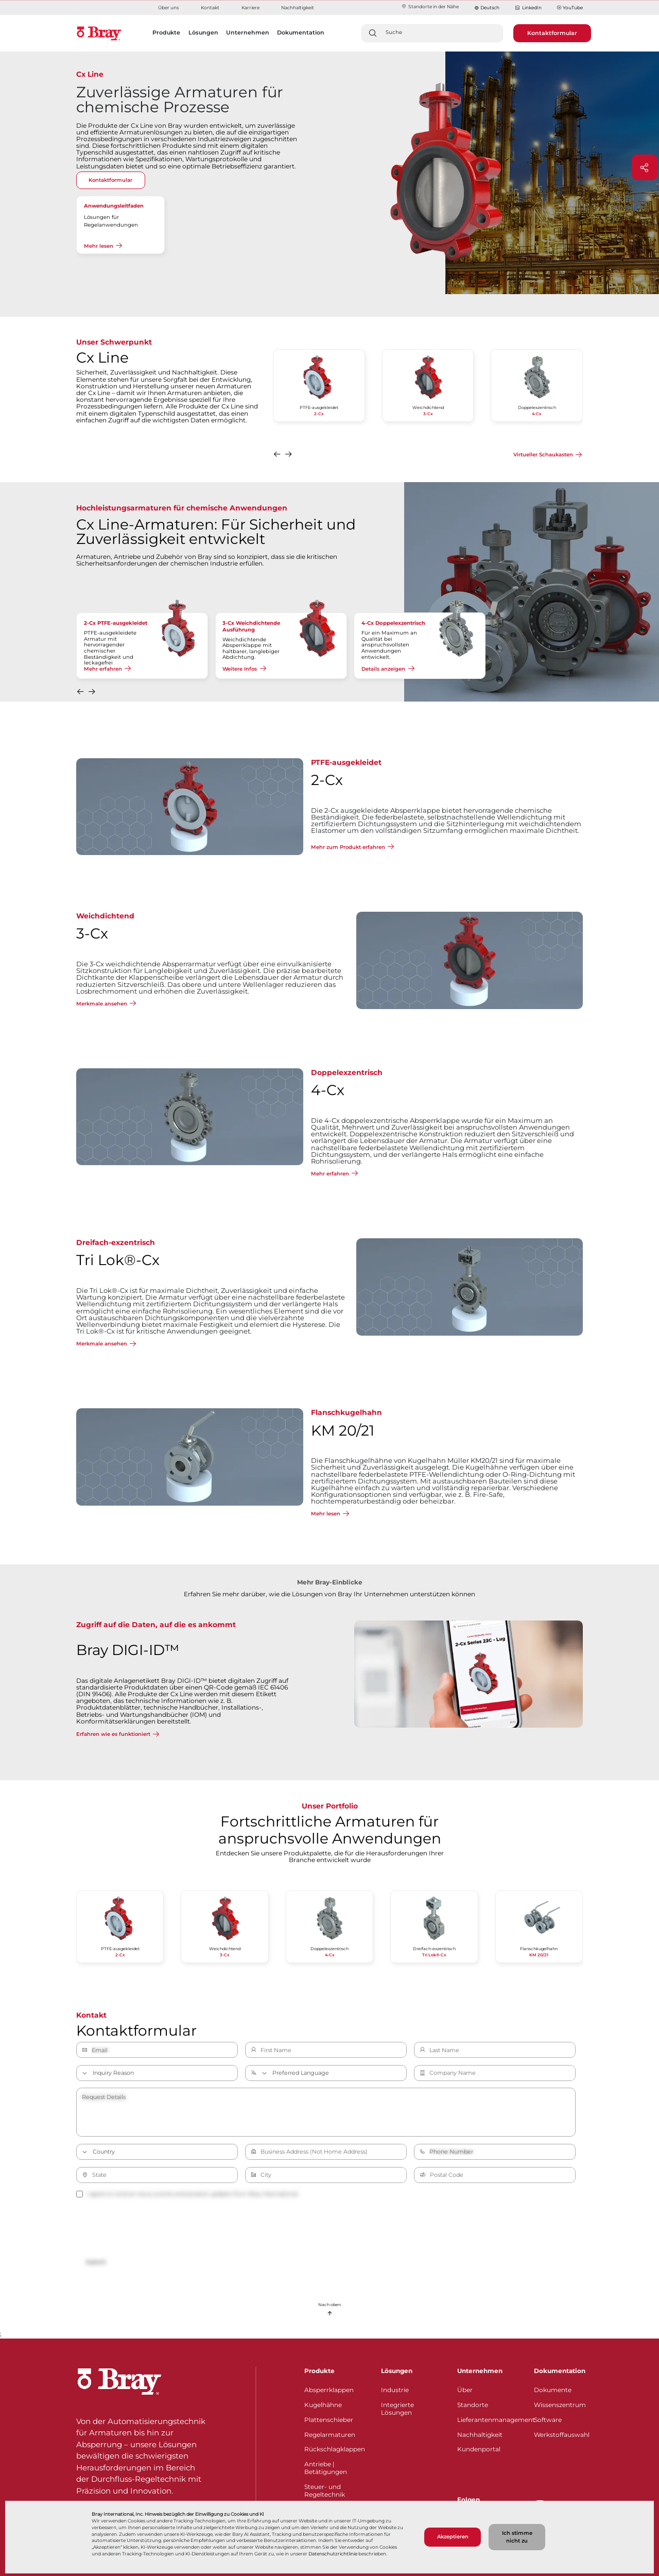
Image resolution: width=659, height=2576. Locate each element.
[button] (278, 456)
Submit (96, 2262)
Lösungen (396, 2371)
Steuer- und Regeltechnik (324, 2490)
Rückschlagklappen (334, 2449)
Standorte (472, 2405)
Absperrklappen (329, 2390)
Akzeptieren (453, 2536)
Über (465, 2390)
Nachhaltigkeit (297, 7)
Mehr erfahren (103, 669)
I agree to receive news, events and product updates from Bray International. (187, 2193)
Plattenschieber (328, 2420)
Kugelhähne (323, 2405)
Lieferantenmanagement (489, 2420)
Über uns (168, 7)
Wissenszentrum (560, 2405)
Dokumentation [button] (300, 32)
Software (548, 2420)
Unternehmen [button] (247, 32)
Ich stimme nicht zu (517, 2536)
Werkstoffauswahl (561, 2434)
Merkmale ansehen (101, 1003)
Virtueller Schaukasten (543, 455)
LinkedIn (528, 8)
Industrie (395, 2390)
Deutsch (489, 7)
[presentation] (154, 2228)
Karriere (250, 7)
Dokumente (552, 2390)
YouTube (570, 8)
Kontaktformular (552, 33)
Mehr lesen (98, 246)
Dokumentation (559, 2371)
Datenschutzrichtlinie (332, 2553)
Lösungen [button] (203, 32)
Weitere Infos (239, 669)
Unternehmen (479, 2371)
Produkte (319, 2371)
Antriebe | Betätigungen (325, 2468)
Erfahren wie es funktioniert (113, 1734)
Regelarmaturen (329, 2434)
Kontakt (210, 7)
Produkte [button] (166, 32)
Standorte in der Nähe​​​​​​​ (430, 6)
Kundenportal (478, 2449)
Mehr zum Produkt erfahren (348, 847)
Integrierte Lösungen (397, 2408)
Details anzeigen (383, 669)
